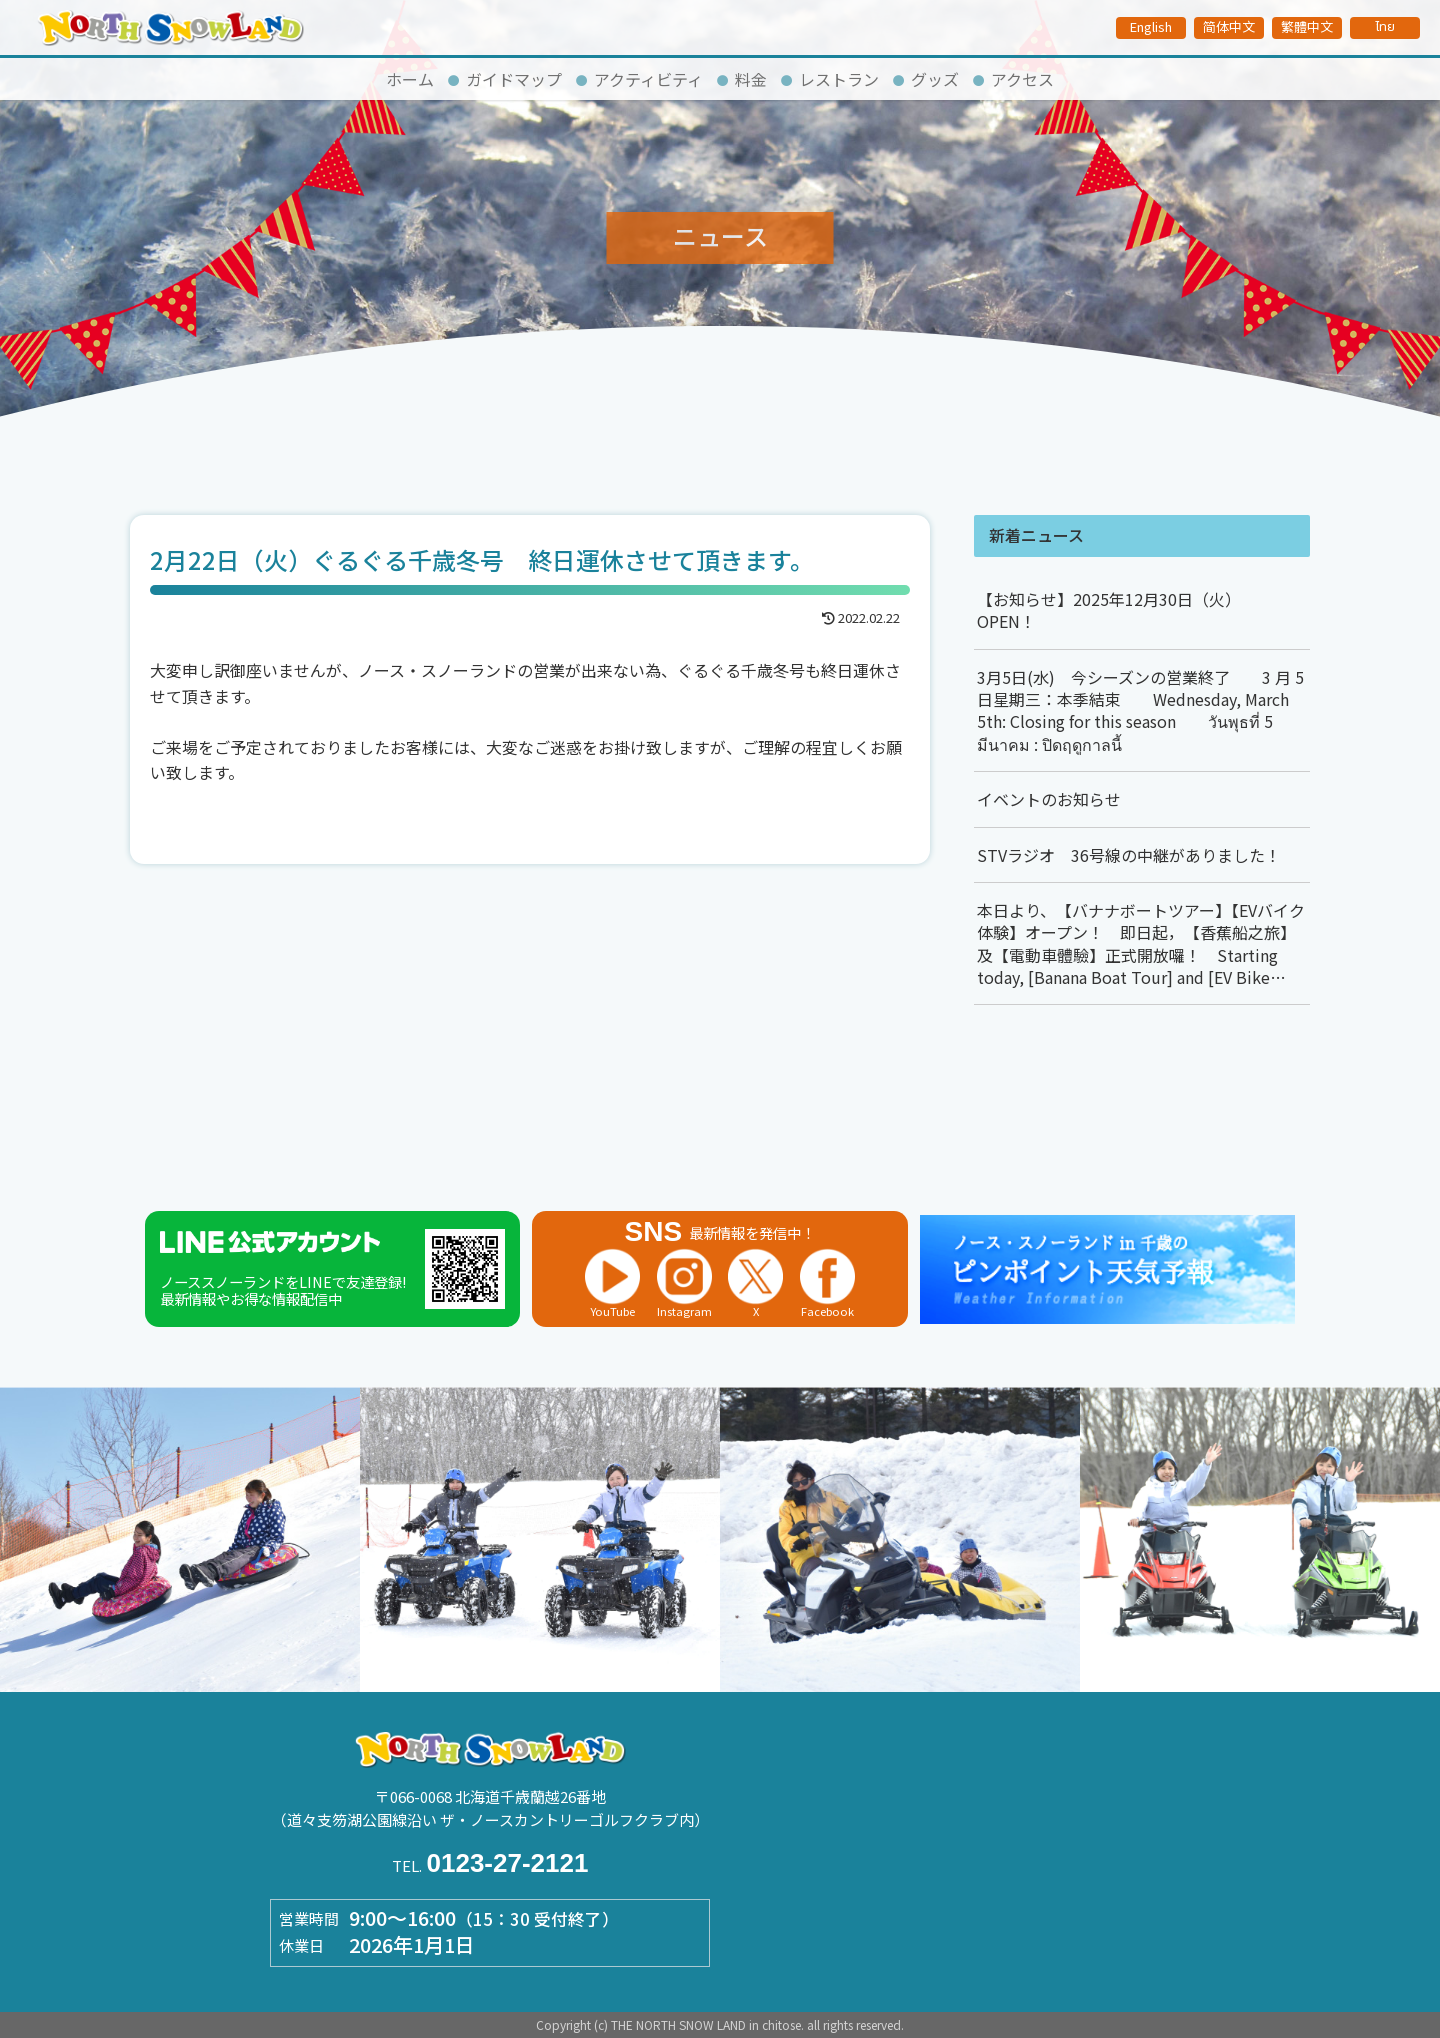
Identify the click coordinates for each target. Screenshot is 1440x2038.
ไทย (1385, 27)
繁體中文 (1307, 26)
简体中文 (1229, 26)
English (1151, 26)
